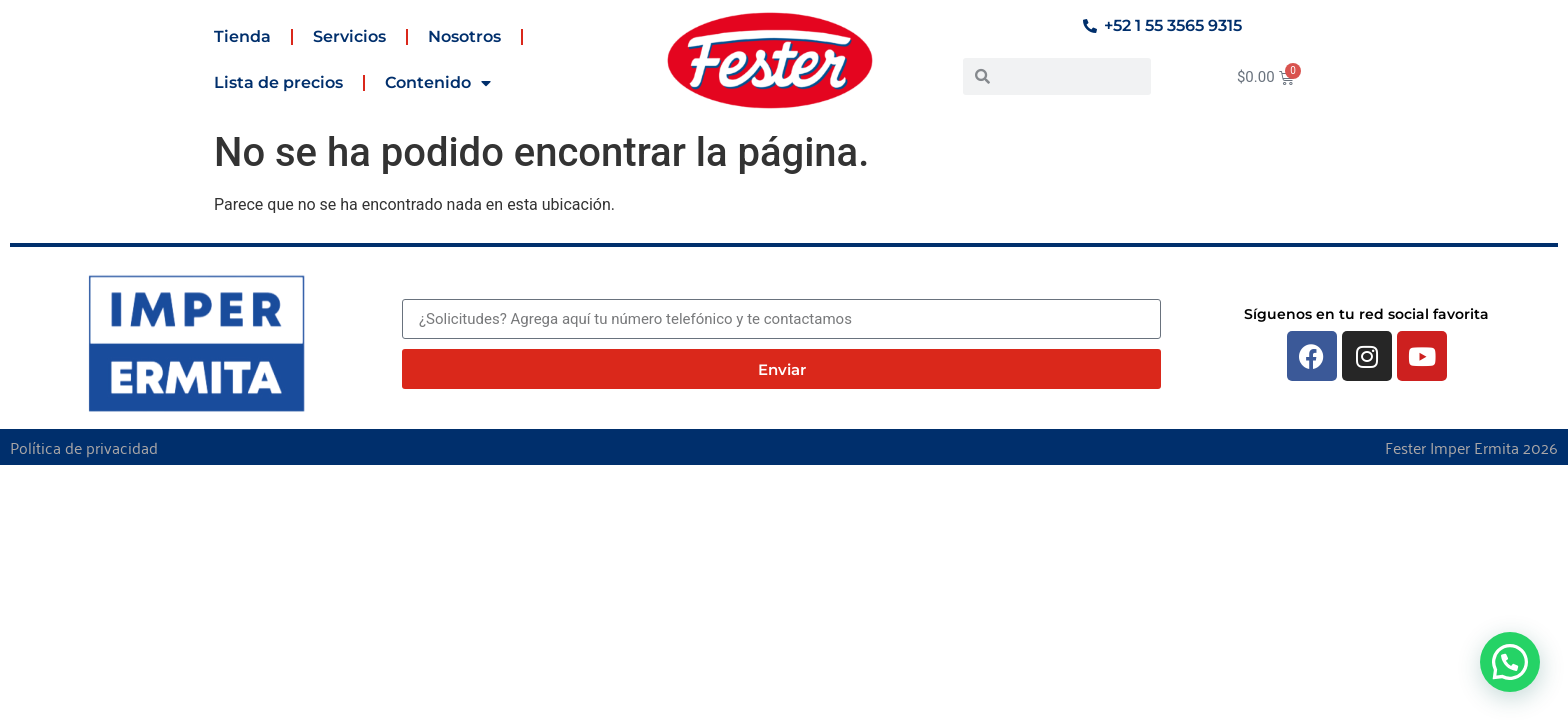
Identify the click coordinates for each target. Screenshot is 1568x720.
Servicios (349, 36)
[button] (1510, 662)
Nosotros (464, 36)
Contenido (438, 83)
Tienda (242, 36)
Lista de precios (278, 82)
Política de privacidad (84, 447)
